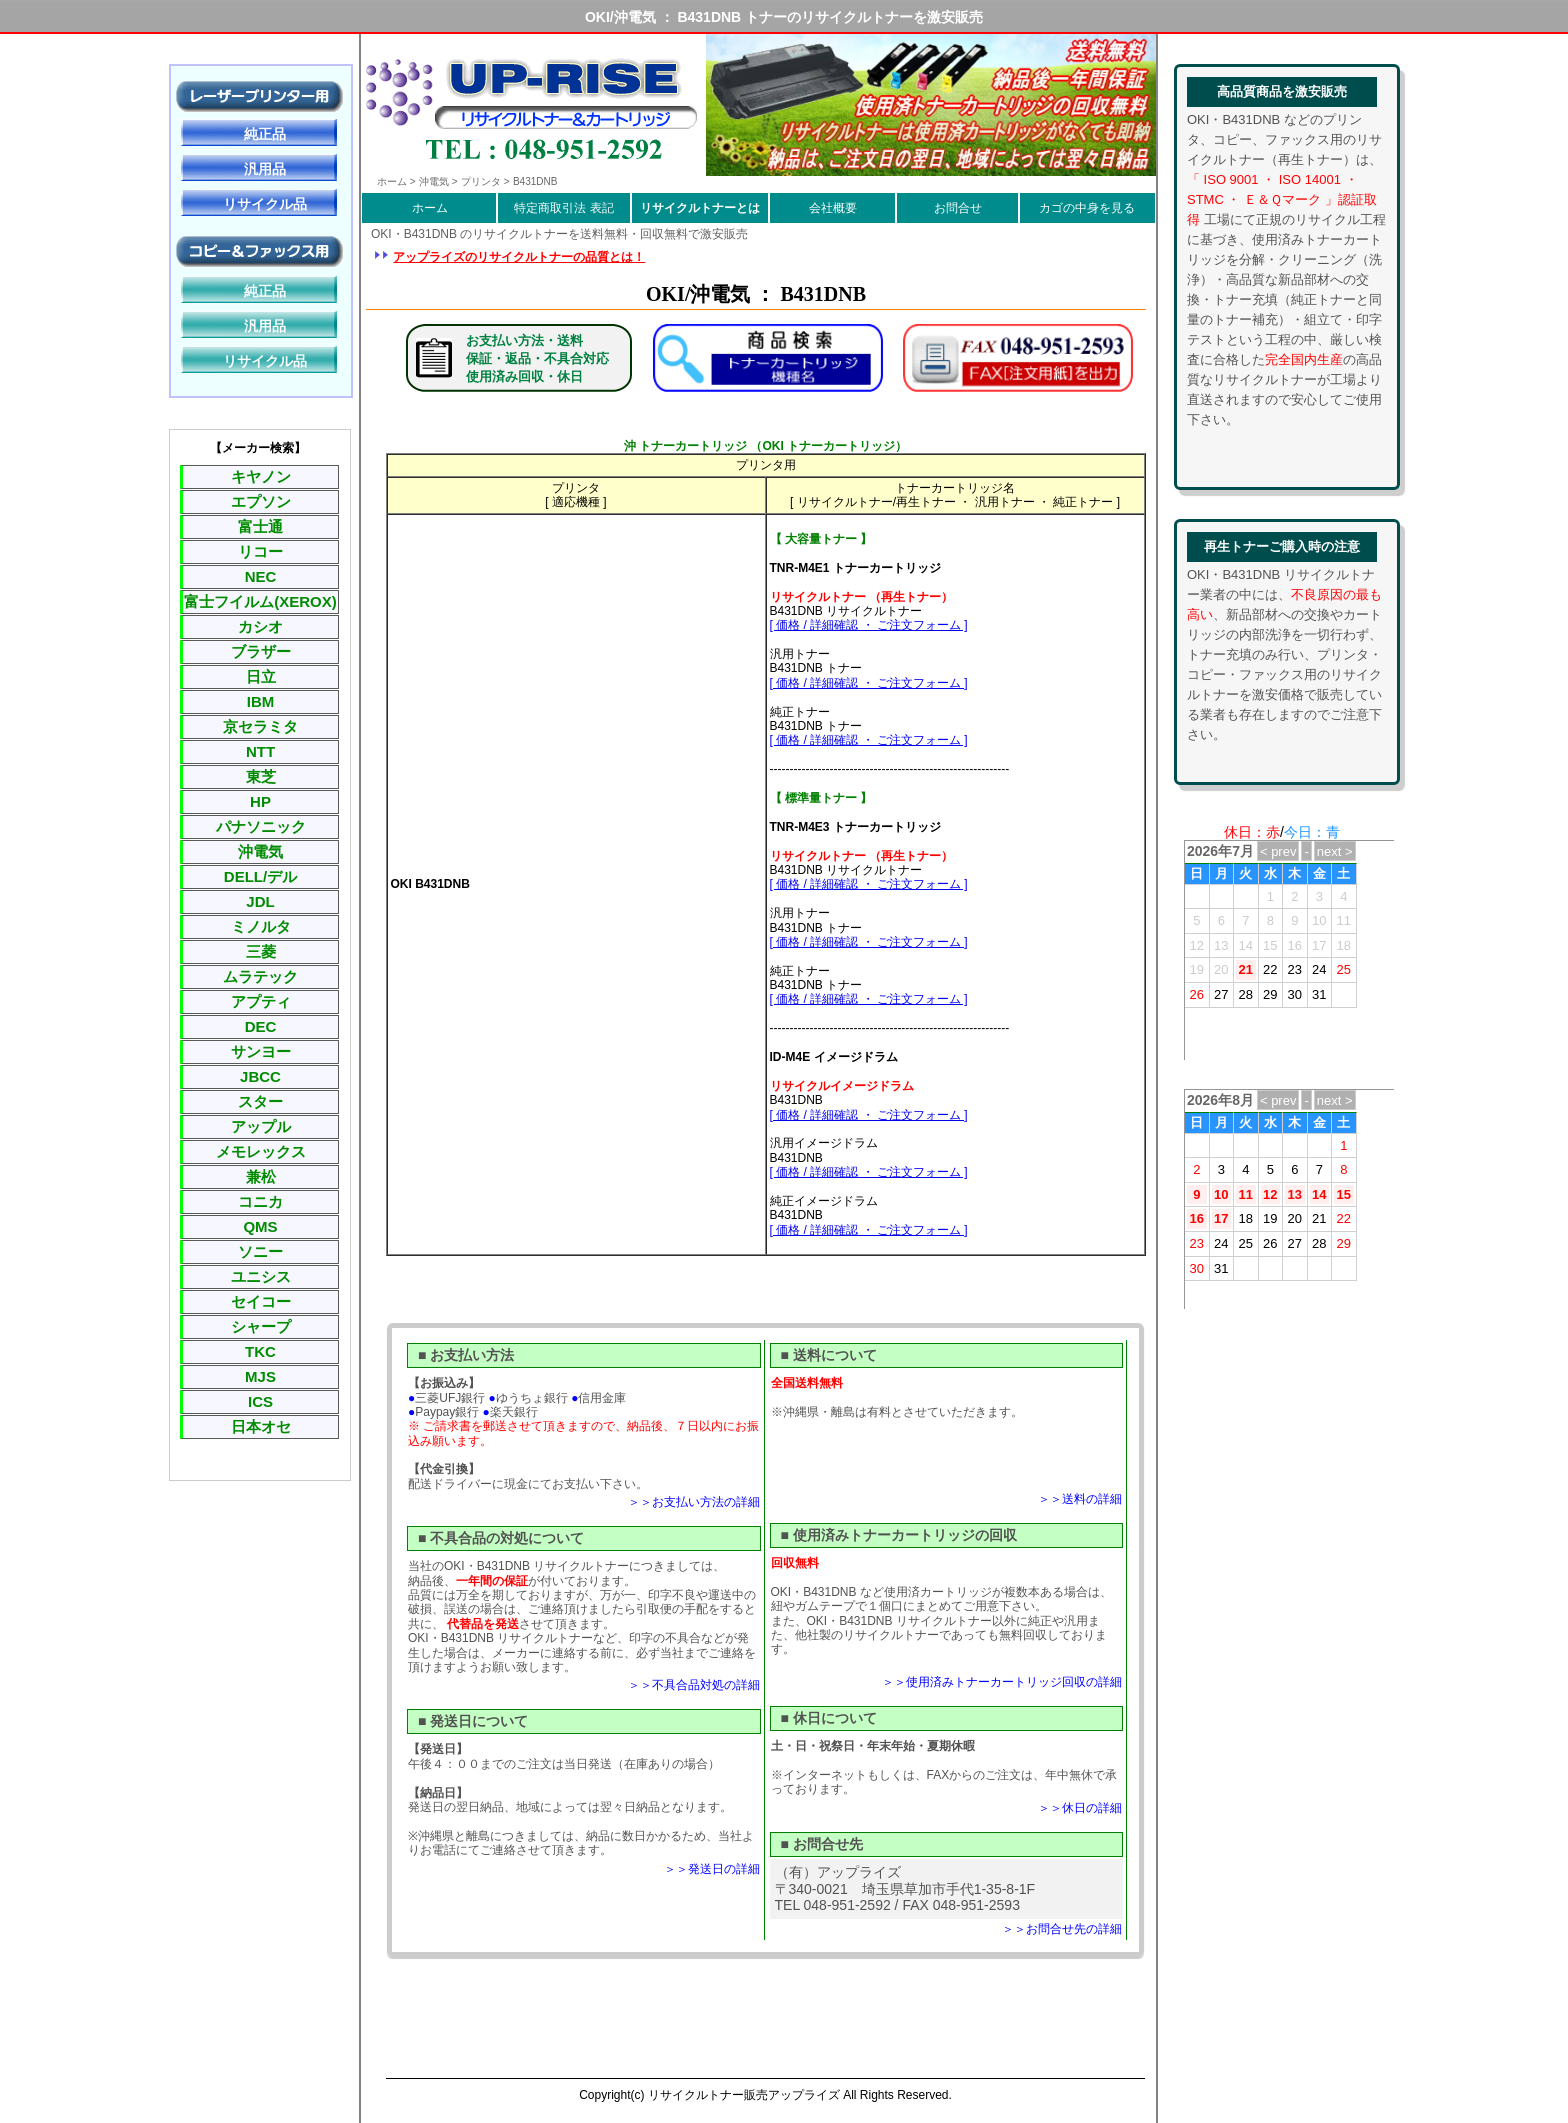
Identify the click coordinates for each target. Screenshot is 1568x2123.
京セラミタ (260, 726)
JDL (260, 901)
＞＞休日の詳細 (1080, 1808)
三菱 (261, 951)
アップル (261, 1126)
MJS (260, 1376)
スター (260, 1101)
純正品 (265, 134)
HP (260, 801)
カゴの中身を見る (1087, 208)
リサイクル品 (265, 204)
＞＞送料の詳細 (1080, 1499)
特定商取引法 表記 (563, 208)
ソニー (260, 1251)
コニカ (260, 1201)
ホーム (430, 208)
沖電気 (260, 851)
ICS (260, 1401)
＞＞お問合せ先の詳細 (1062, 1929)
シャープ (261, 1326)
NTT (260, 751)
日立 (261, 676)
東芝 (261, 776)
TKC (260, 1351)
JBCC (260, 1076)
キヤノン (261, 476)
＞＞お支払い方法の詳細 (694, 1502)
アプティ (261, 1001)
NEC (261, 576)
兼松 (261, 1176)
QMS (260, 1226)
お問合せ (958, 208)
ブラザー (261, 651)
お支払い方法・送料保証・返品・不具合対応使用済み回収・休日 (537, 358)
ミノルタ (261, 926)
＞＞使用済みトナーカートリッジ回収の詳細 (1002, 1682)
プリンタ (481, 181)
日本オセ (261, 1426)
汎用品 (265, 169)
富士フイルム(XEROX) (260, 601)
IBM (261, 701)
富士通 (260, 526)
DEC (261, 1026)
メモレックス (261, 1151)
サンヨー (261, 1051)
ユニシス (261, 1276)
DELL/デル (260, 876)
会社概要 (833, 208)
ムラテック (260, 976)
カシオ (260, 626)
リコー (260, 551)
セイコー (261, 1301)
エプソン (261, 501)
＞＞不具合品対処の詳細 (694, 1685)
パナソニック (261, 826)
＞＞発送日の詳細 (712, 1869)
